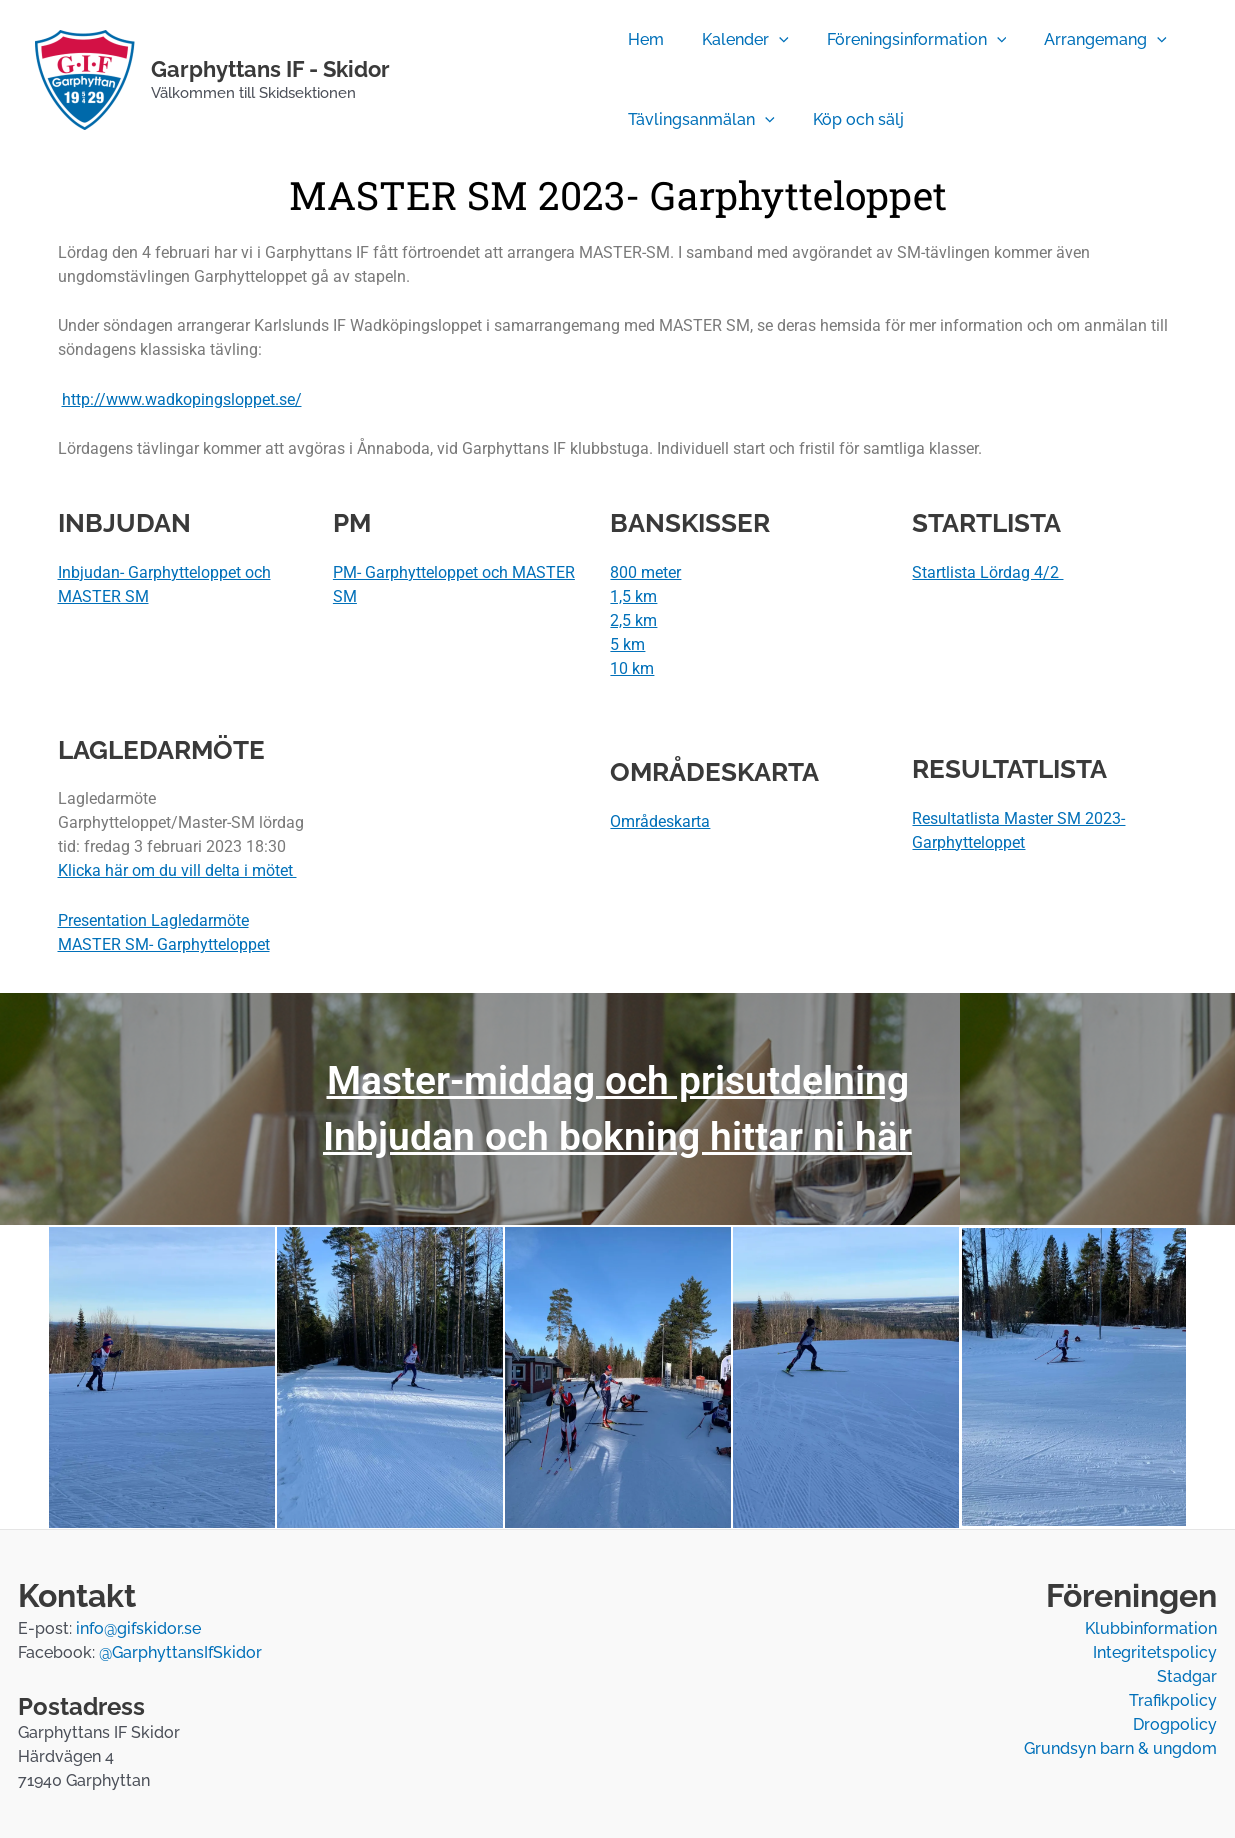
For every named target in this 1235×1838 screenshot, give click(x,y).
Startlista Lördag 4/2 (987, 572)
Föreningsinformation (902, 40)
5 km (627, 644)
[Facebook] (439, 80)
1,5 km (633, 596)
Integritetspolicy (1155, 1652)
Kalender (736, 40)
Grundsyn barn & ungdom (1120, 1748)
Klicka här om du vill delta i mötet (177, 870)
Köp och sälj (849, 119)
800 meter (645, 572)
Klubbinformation (1151, 1628)
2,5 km (633, 620)
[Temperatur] (559, 80)
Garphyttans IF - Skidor (270, 69)
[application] (770, 40)
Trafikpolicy (1173, 1700)
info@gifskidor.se (138, 1628)
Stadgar (1187, 1676)
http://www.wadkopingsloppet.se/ (182, 399)
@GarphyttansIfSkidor (180, 1652)
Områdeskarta (660, 821)
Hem (643, 39)
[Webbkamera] (499, 80)
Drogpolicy (1175, 1724)
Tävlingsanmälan (698, 120)
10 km (632, 668)
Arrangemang (1084, 40)
